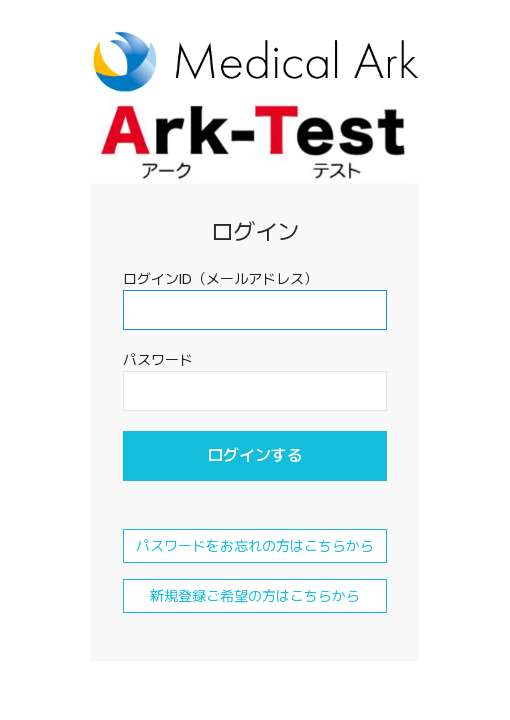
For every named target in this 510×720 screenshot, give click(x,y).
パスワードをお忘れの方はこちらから (255, 546)
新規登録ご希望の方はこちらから (255, 596)
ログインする (255, 455)
